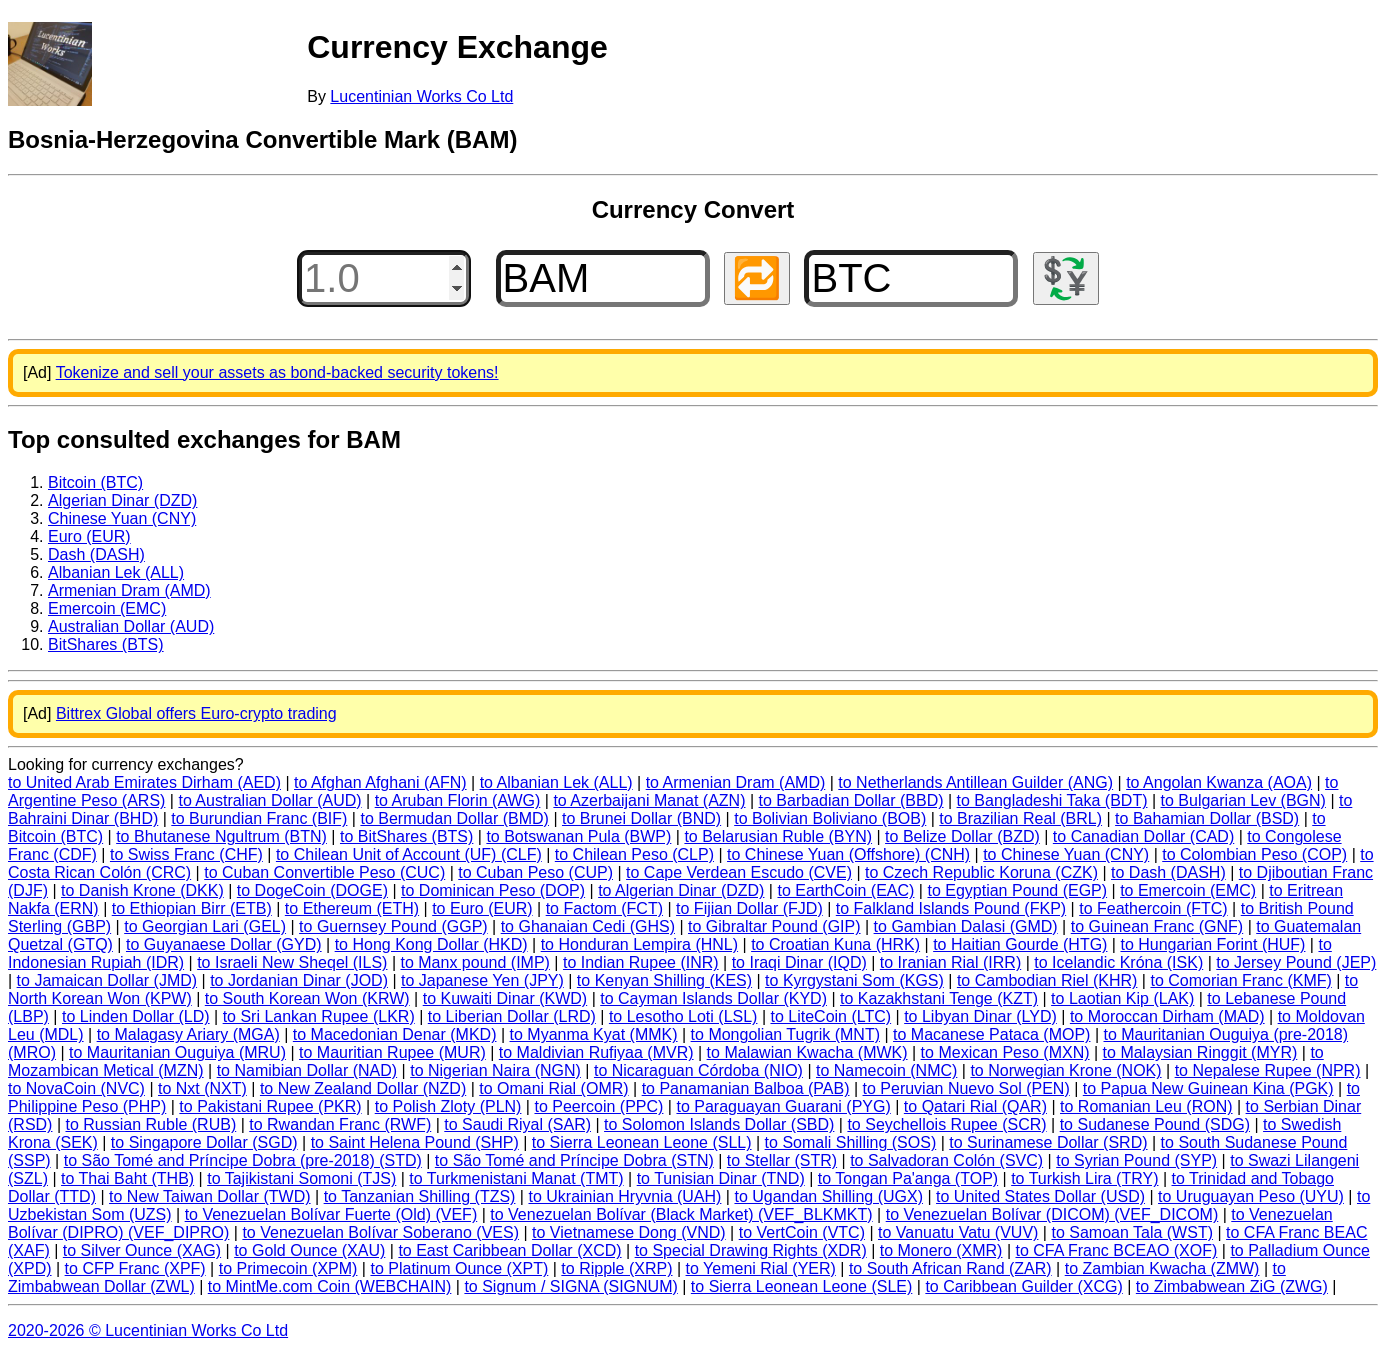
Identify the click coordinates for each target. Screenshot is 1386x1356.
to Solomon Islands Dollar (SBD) (719, 1124)
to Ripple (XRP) (616, 1268)
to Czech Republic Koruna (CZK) (981, 872)
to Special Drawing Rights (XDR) (751, 1250)
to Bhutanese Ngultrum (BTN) (221, 836)
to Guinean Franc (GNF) (1157, 926)
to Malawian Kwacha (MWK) (807, 1052)
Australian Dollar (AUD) (131, 626)
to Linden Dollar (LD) (136, 1016)
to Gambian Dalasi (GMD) (966, 926)
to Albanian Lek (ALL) (556, 782)
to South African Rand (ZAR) (950, 1268)
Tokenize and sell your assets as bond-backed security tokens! (277, 372)
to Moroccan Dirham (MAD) (1167, 1016)
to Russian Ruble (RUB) (150, 1124)
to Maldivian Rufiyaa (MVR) (596, 1052)
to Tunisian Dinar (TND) (721, 1178)
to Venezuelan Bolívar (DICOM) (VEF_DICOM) (1052, 1214)
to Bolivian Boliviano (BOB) (830, 818)
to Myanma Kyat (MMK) (594, 1034)
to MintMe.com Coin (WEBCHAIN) (330, 1286)
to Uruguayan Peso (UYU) (1251, 1196)
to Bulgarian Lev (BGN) (1243, 800)
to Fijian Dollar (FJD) (749, 908)
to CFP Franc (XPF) (135, 1268)
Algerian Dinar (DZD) (122, 500)
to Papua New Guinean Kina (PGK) (1208, 1088)
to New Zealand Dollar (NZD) (363, 1088)
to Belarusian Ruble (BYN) (778, 836)
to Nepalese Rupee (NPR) (1268, 1070)
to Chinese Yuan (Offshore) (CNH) (848, 854)
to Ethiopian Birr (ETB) (192, 908)
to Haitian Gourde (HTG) (1020, 944)
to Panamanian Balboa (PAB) (746, 1088)
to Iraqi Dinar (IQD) (799, 962)
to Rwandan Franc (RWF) (340, 1124)
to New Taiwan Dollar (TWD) (210, 1196)
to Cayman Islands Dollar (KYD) (713, 998)
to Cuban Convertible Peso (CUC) (324, 872)
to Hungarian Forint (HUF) (1212, 944)
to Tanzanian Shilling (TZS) (420, 1196)
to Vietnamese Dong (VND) (629, 1232)
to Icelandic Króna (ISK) (1118, 962)
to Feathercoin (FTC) (1153, 908)
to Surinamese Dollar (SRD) (1048, 1142)
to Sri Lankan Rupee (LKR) (319, 1016)
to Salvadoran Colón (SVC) (946, 1160)
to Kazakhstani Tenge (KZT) (939, 998)
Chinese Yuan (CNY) (122, 518)
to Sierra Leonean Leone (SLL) (642, 1142)
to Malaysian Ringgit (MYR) (1200, 1052)
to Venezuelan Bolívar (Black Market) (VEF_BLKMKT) (681, 1214)
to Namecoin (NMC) (886, 1070)
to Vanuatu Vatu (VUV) (958, 1232)
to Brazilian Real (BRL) (1020, 818)
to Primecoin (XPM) (288, 1268)
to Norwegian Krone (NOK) (1065, 1070)
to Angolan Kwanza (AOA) (1219, 782)
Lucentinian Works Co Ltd (421, 96)
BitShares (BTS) (106, 644)
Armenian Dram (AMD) (129, 590)
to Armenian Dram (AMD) (736, 782)
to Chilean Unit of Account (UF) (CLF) (409, 854)
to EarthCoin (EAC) (845, 890)
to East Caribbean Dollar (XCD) (509, 1250)
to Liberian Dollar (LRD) (512, 1016)
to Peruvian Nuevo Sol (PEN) (966, 1088)
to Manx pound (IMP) (475, 962)
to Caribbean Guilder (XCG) (1023, 1286)
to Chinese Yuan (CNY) (1066, 854)
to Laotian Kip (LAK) (1122, 998)
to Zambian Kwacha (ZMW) (1162, 1268)
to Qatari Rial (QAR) (975, 1106)
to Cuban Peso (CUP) (535, 872)
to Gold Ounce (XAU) (309, 1250)
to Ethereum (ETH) (352, 908)
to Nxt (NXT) (202, 1088)
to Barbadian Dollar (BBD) (851, 800)
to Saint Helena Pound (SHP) (415, 1142)
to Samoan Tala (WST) (1132, 1232)
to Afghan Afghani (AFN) (380, 782)
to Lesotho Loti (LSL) (683, 1016)
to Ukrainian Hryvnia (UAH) (624, 1196)
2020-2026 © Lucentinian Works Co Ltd (148, 1330)
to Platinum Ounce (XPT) (459, 1268)
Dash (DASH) (96, 554)
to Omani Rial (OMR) (553, 1088)
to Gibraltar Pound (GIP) (774, 926)
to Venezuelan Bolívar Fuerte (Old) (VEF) (331, 1214)
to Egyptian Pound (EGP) (1017, 890)
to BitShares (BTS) (406, 836)
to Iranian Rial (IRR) (950, 962)
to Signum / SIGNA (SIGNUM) (570, 1286)
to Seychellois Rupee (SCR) (946, 1124)
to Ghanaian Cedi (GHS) (588, 926)
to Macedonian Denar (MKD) (395, 1034)
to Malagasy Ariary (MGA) (188, 1034)
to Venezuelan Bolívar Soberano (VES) (380, 1232)
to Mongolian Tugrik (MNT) (785, 1034)
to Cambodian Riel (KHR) (1047, 980)
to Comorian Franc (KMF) (1240, 980)
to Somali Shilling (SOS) (851, 1142)
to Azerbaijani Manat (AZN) (649, 800)
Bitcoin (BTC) (95, 482)
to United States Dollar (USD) (1040, 1196)
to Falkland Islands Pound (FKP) (951, 908)
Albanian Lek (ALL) (116, 572)
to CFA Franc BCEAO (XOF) (1117, 1250)
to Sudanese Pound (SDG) (1155, 1124)
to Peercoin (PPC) (598, 1106)
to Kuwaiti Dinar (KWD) (505, 998)
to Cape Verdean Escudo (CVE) (739, 872)
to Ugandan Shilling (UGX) (828, 1196)
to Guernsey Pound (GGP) (393, 926)
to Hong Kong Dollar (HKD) (431, 944)
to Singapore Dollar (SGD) (204, 1142)
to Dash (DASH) (1168, 872)
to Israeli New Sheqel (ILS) (292, 962)
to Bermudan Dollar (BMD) (454, 818)
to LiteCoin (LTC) (830, 1016)
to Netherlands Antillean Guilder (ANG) (975, 782)
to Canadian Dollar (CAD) (1143, 836)
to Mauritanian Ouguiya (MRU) (177, 1052)
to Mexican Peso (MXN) (1005, 1052)
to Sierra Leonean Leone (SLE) (801, 1286)
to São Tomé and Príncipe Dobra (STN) (574, 1160)
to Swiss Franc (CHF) (186, 854)
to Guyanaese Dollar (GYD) (224, 944)
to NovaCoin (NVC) (76, 1088)
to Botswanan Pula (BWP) (578, 836)
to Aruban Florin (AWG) (458, 800)
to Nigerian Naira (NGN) (495, 1070)
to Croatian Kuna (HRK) (835, 944)
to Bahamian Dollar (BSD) (1207, 818)
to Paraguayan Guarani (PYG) (783, 1106)
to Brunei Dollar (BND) (641, 818)
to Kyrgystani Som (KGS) (854, 980)
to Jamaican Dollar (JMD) (107, 980)
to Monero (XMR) (941, 1250)
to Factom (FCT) (604, 908)
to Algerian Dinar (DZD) (681, 890)
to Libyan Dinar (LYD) (980, 1016)
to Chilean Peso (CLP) (634, 854)
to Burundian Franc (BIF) (259, 818)
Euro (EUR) (89, 536)
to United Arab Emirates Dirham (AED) (144, 782)
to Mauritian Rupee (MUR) (392, 1052)
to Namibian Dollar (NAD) (307, 1070)
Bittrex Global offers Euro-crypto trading (196, 713)
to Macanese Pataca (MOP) (991, 1034)
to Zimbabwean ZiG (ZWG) (1232, 1286)
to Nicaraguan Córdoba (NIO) (698, 1070)
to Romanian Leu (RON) (1146, 1106)
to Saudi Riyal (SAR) (517, 1124)
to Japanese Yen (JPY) (482, 980)
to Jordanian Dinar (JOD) (299, 980)
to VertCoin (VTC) (802, 1232)
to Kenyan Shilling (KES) (664, 980)
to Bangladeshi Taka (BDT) (1052, 800)
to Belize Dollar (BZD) (962, 836)
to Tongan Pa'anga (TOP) (908, 1178)
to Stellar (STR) (782, 1160)
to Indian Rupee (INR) (641, 962)
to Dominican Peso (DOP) (493, 890)
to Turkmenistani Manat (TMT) (516, 1178)
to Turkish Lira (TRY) (1084, 1178)
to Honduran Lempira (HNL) (639, 944)
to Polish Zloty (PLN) (448, 1106)
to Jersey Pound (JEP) (1296, 962)
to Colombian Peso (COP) (1254, 854)
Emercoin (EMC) (107, 608)
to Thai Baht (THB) (127, 1178)
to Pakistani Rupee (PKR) (270, 1106)
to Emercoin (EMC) (1188, 890)
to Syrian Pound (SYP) (1136, 1160)
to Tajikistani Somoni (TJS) (301, 1178)
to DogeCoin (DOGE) (312, 890)
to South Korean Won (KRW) (307, 998)
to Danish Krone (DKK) (142, 890)
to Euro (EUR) (482, 908)
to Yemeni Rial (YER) (761, 1268)
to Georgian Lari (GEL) (205, 926)
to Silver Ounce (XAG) (142, 1250)
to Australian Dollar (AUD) (269, 800)
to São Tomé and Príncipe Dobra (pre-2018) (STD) (243, 1160)
